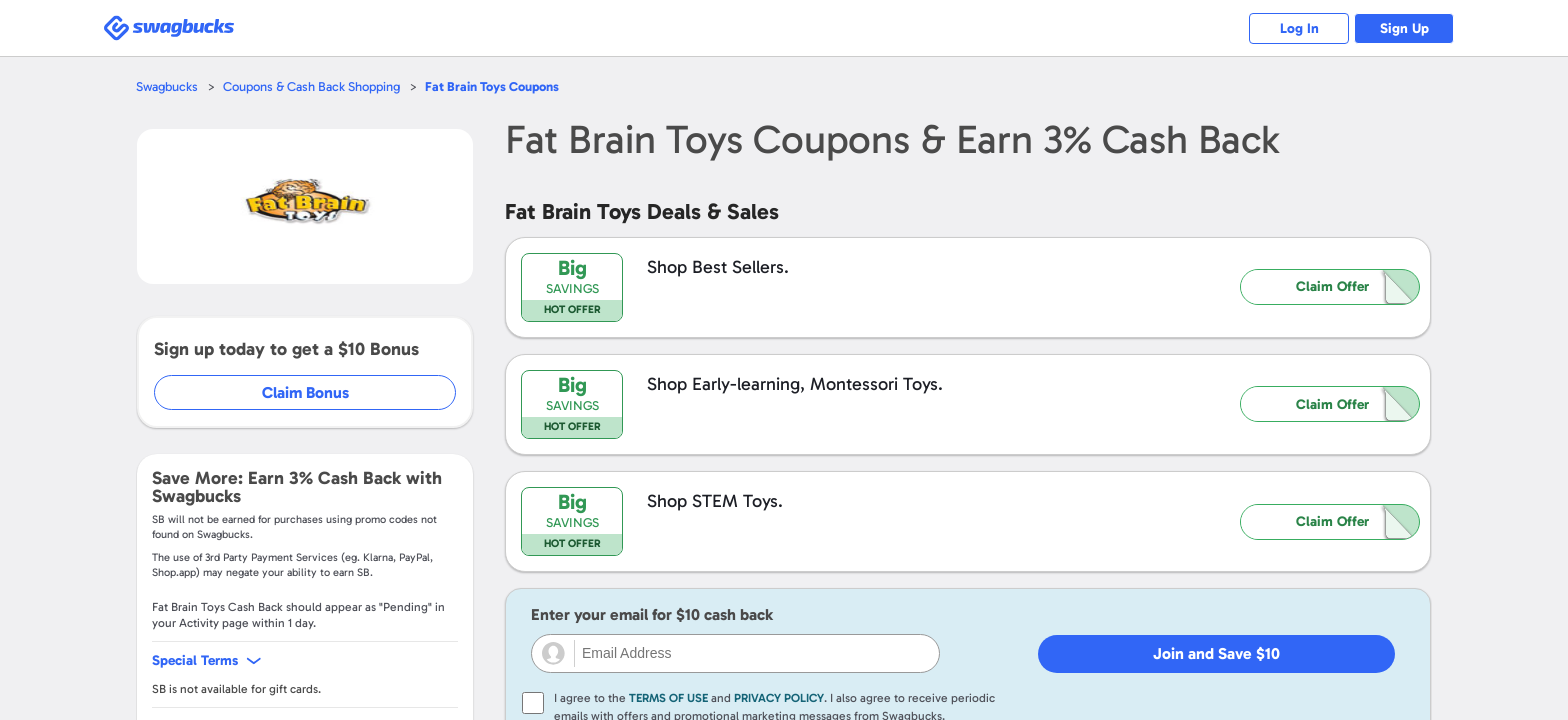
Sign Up (1404, 28)
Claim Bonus (305, 392)
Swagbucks (167, 86)
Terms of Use (668, 698)
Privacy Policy (779, 698)
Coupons (492, 86)
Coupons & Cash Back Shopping (311, 86)
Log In (1299, 28)
